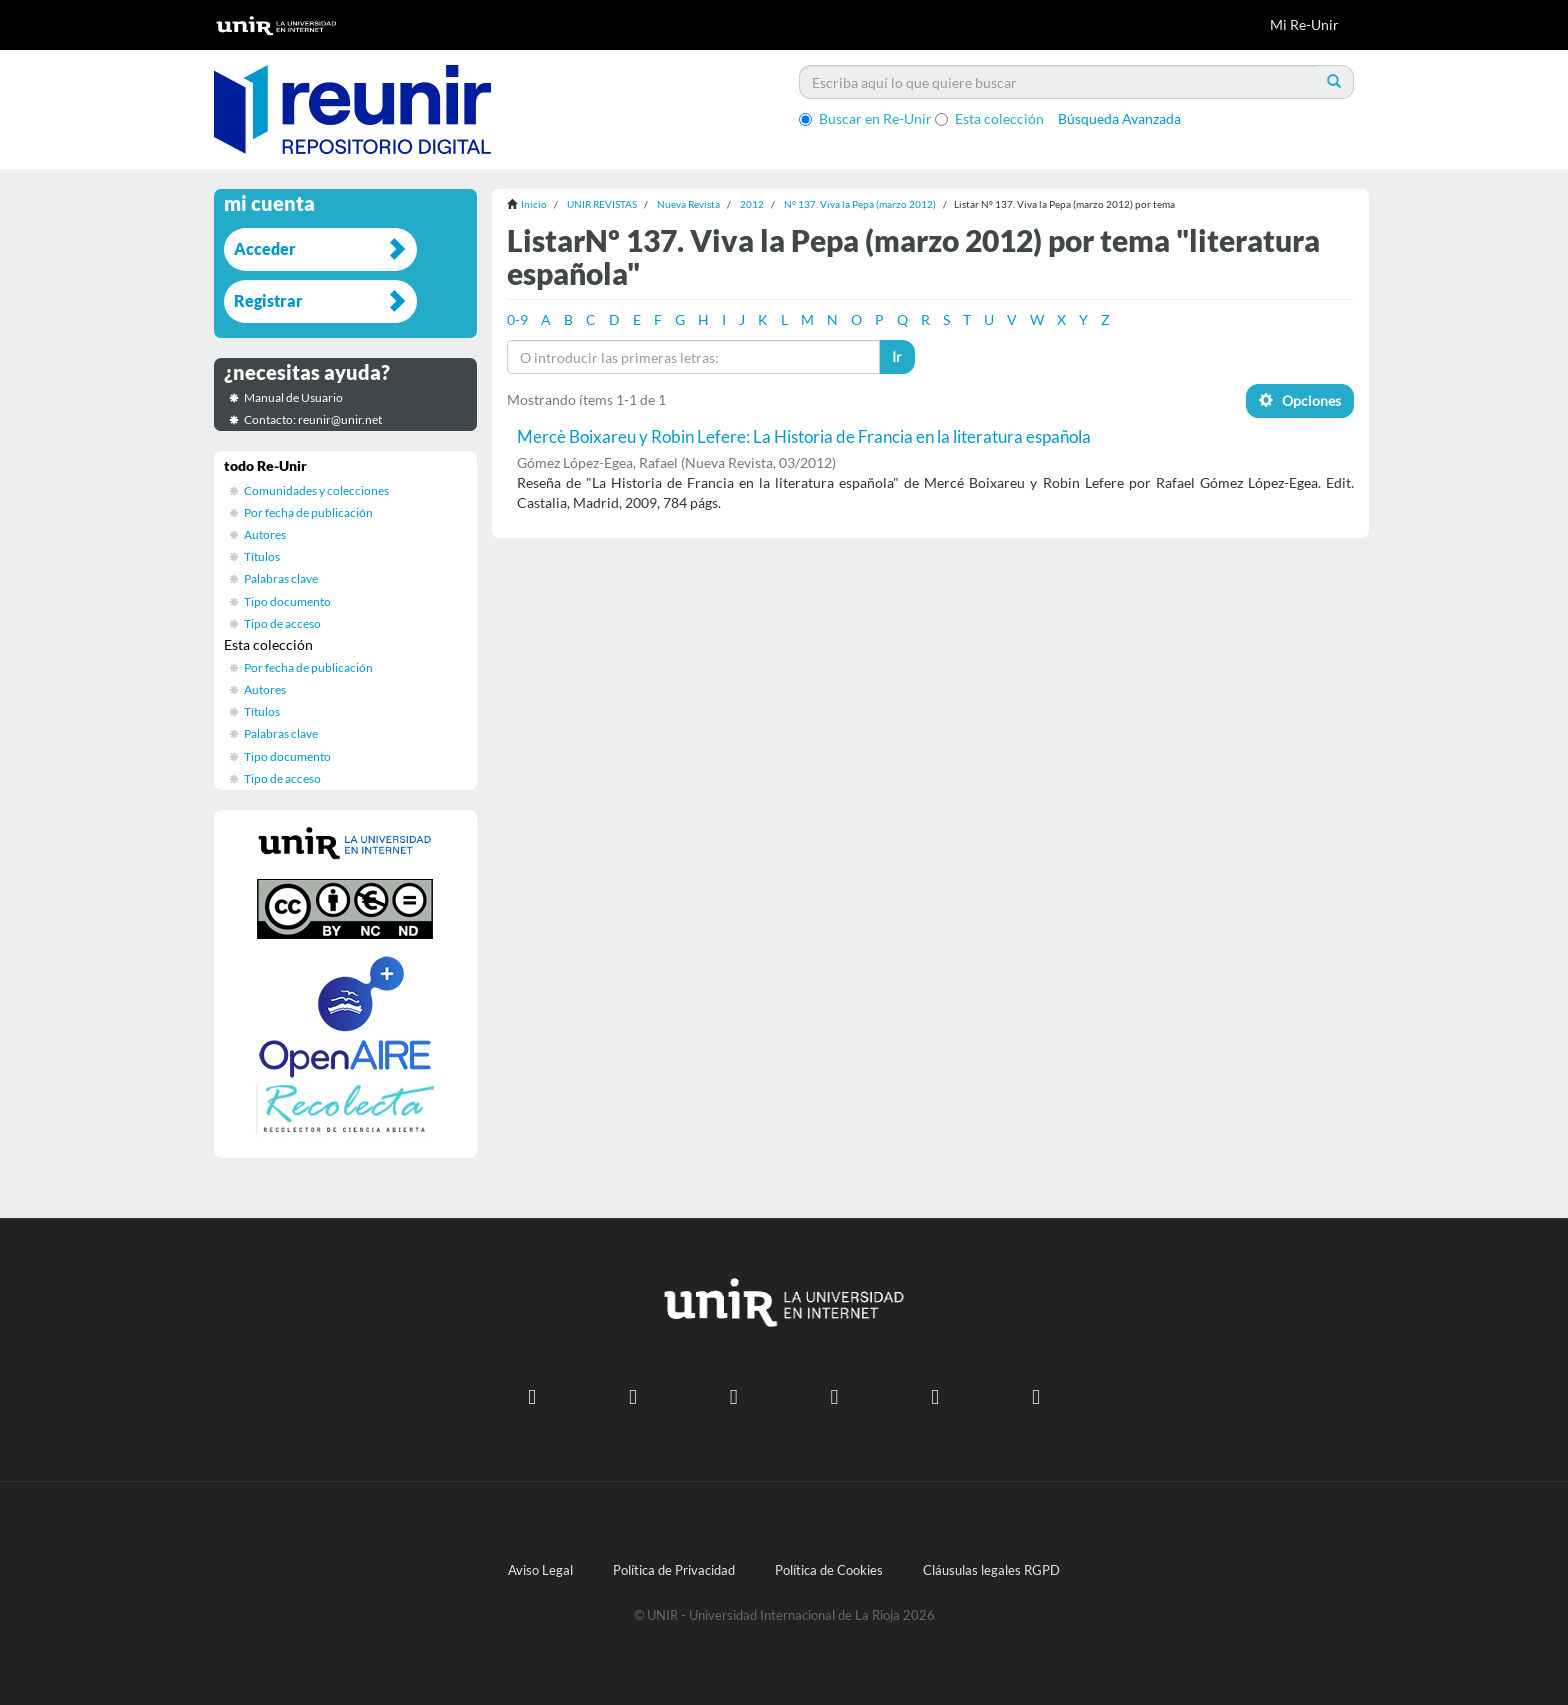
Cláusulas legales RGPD (991, 1570)
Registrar (268, 300)
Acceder (265, 248)
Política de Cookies (829, 1570)
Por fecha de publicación (308, 512)
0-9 (517, 319)
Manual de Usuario (293, 397)
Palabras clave (281, 578)
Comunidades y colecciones (316, 490)
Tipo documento (287, 601)
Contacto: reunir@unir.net (313, 419)
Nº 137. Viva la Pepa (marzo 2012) (860, 204)
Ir (897, 356)
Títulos (262, 556)
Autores (265, 534)
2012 (752, 204)
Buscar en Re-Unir (865, 118)
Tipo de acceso (282, 623)
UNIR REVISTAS (602, 204)
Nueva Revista (688, 204)
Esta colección (989, 118)
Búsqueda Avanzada (1119, 118)
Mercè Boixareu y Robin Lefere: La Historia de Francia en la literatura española (804, 436)
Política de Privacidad (674, 1570)
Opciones (1300, 400)
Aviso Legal (540, 1570)
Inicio (534, 204)
